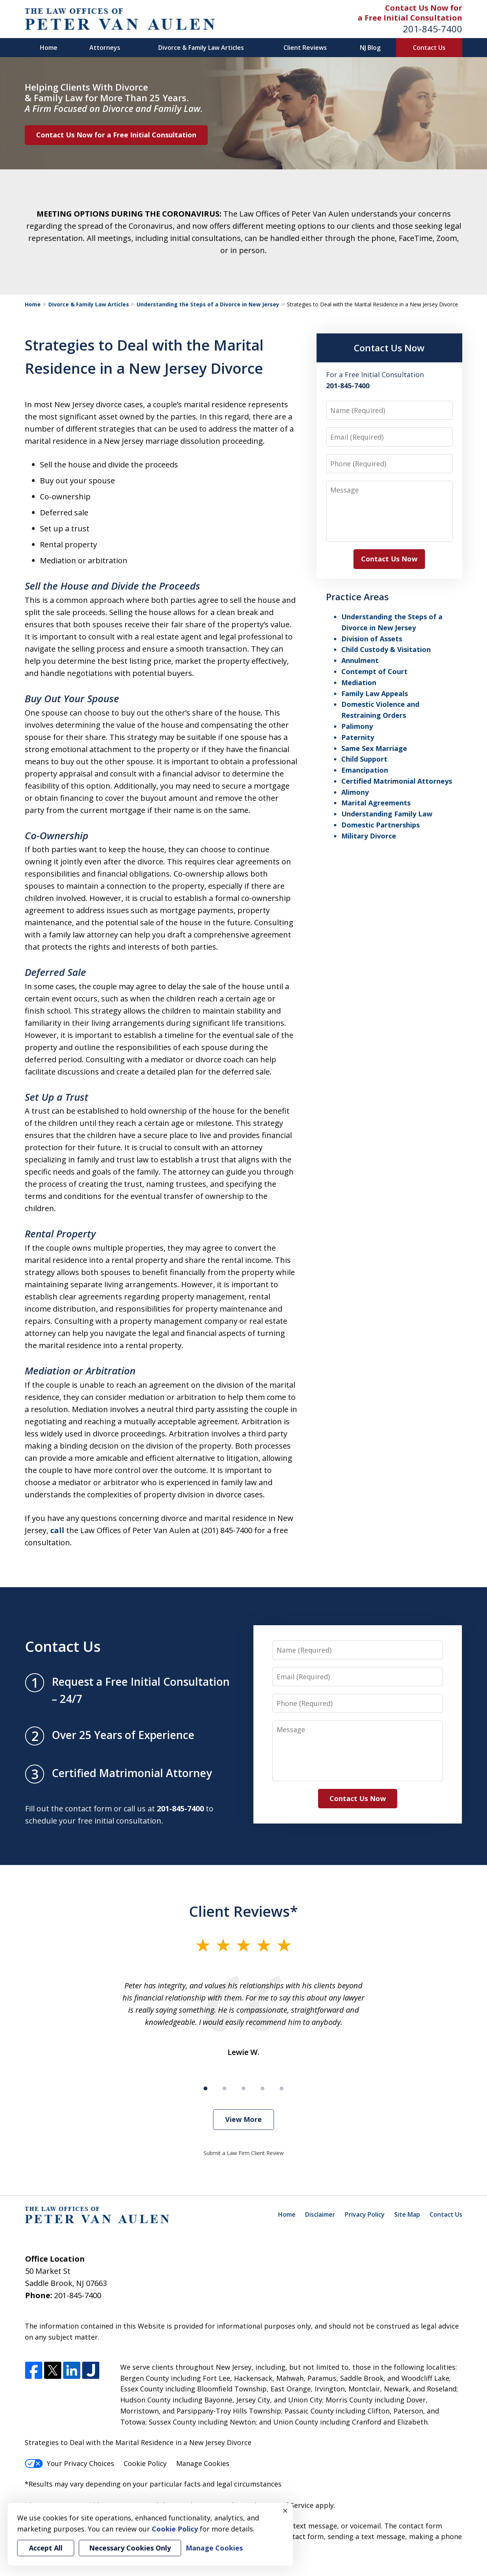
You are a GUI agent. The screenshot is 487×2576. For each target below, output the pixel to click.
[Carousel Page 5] (281, 2088)
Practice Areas (357, 596)
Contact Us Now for (423, 8)
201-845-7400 (432, 28)
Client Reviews (305, 47)
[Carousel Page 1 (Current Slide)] (205, 2088)
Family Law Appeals (374, 693)
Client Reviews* (243, 1911)
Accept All (45, 2547)
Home (48, 47)
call (57, 1530)
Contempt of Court (374, 671)
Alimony (355, 792)
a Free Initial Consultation (410, 18)
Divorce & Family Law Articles (201, 47)
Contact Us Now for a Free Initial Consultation (116, 134)
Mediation (358, 682)
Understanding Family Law (386, 813)
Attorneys (104, 47)
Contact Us (429, 47)
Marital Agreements (376, 802)
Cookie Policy (145, 2463)
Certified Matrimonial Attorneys (396, 781)
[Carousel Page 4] (262, 2088)
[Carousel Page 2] (224, 2088)
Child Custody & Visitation (386, 649)
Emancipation (364, 770)
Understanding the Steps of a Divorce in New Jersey (208, 304)
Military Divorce (368, 835)
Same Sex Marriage (374, 748)
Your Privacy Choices (69, 2463)
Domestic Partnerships (380, 824)
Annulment (360, 660)
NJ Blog (370, 47)
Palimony (357, 726)
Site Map (407, 2214)
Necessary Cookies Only (130, 2547)
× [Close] (285, 2510)
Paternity (357, 737)
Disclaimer (320, 2214)
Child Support (364, 759)
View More (243, 2119)
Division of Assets (371, 638)
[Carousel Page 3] (243, 2088)
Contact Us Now (389, 347)
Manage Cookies (202, 2463)
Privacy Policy (365, 2214)
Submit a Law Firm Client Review (244, 2153)
